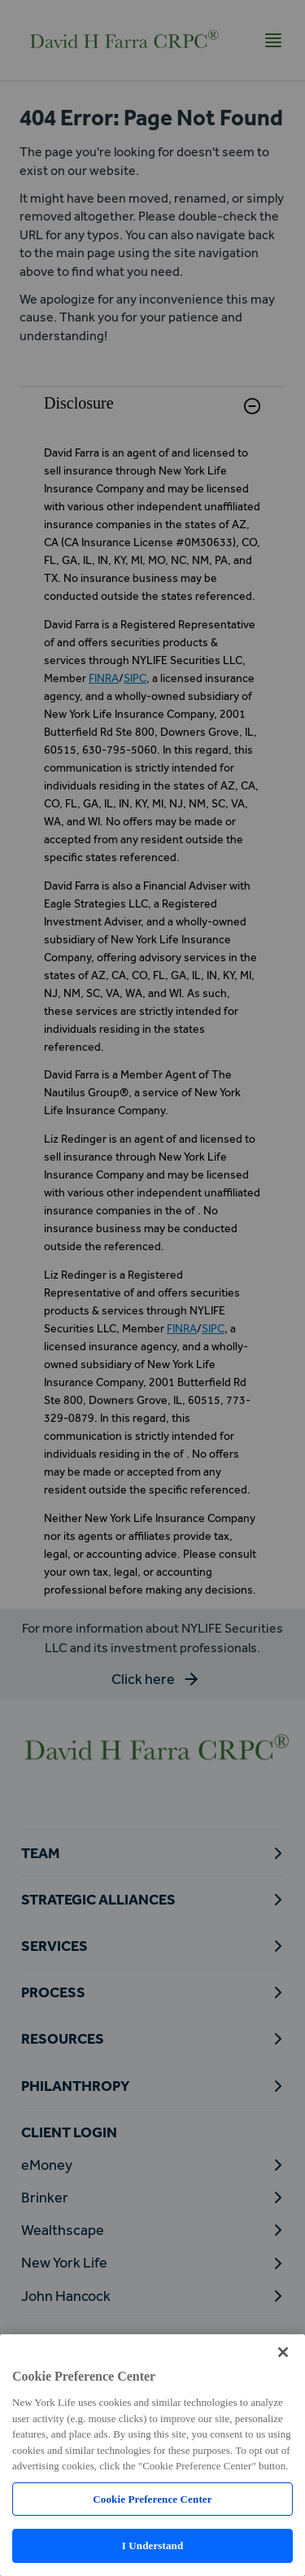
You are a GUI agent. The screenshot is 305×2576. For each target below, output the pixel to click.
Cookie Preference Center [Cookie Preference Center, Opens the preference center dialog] (152, 2499)
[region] (152, 2455)
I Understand (153, 2545)
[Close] (283, 2352)
